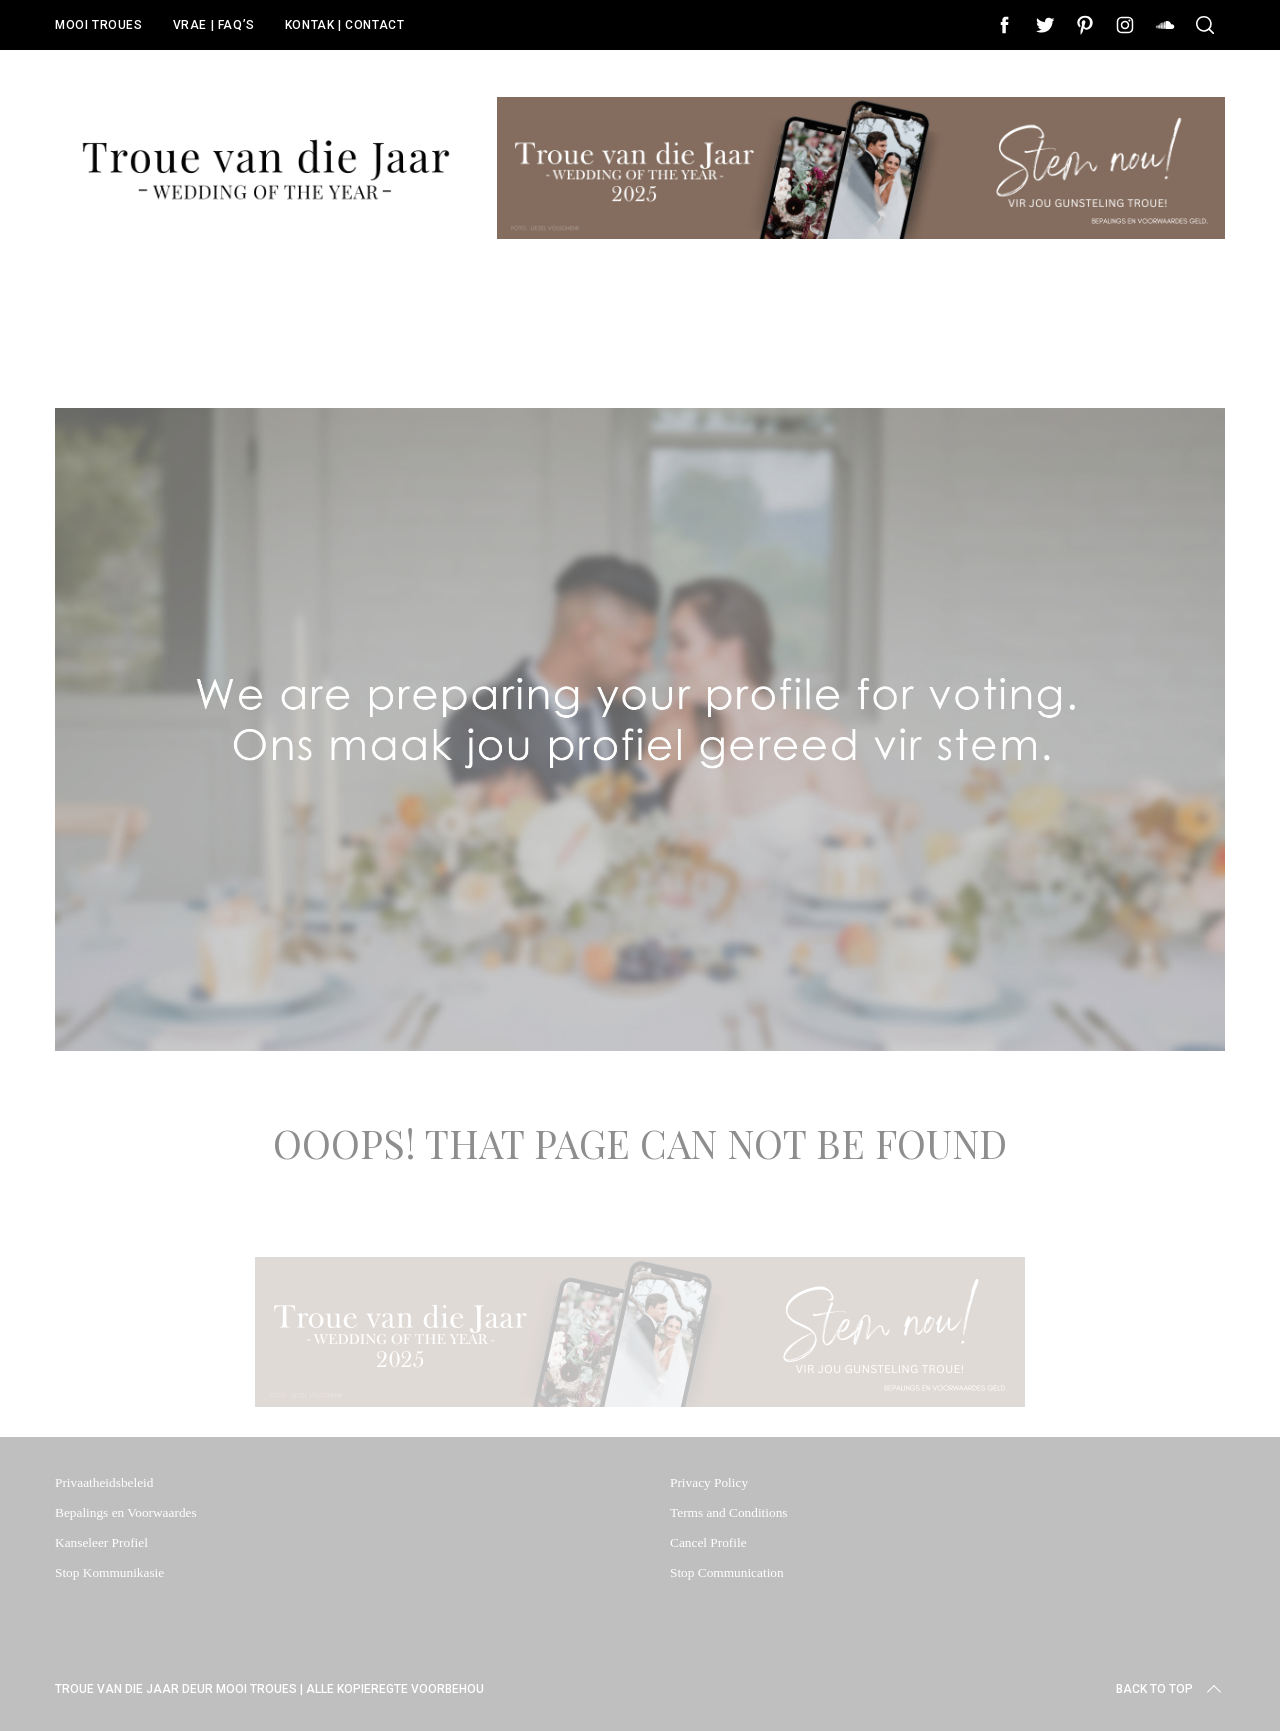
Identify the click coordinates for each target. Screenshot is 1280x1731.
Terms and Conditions (729, 1512)
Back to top (1170, 1689)
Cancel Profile (708, 1542)
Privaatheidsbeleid (104, 1482)
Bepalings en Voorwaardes (126, 1512)
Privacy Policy (709, 1482)
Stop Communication (727, 1572)
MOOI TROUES (99, 25)
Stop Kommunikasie (109, 1572)
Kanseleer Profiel (101, 1542)
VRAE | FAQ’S (214, 25)
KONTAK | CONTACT (345, 25)
